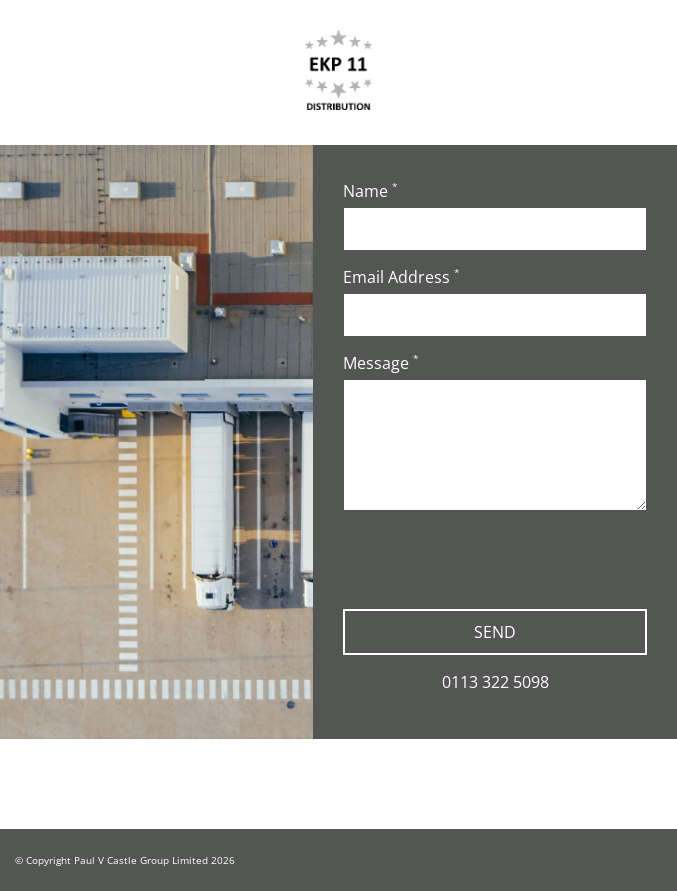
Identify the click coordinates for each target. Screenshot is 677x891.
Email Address (401, 277)
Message (381, 363)
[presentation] (495, 565)
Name (370, 191)
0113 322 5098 (495, 682)
